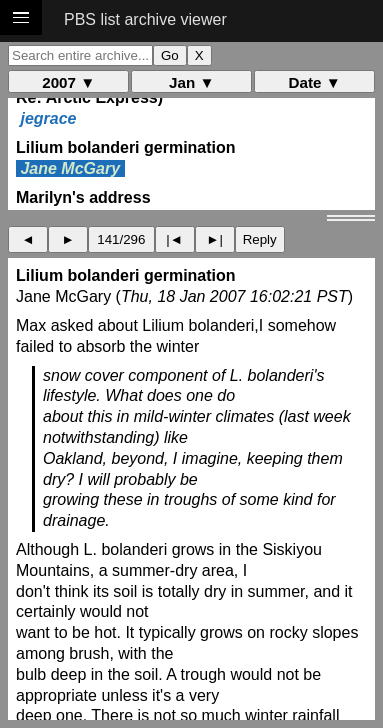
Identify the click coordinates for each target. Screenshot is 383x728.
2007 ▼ (68, 82)
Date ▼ (315, 82)
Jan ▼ (191, 82)
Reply (260, 239)
